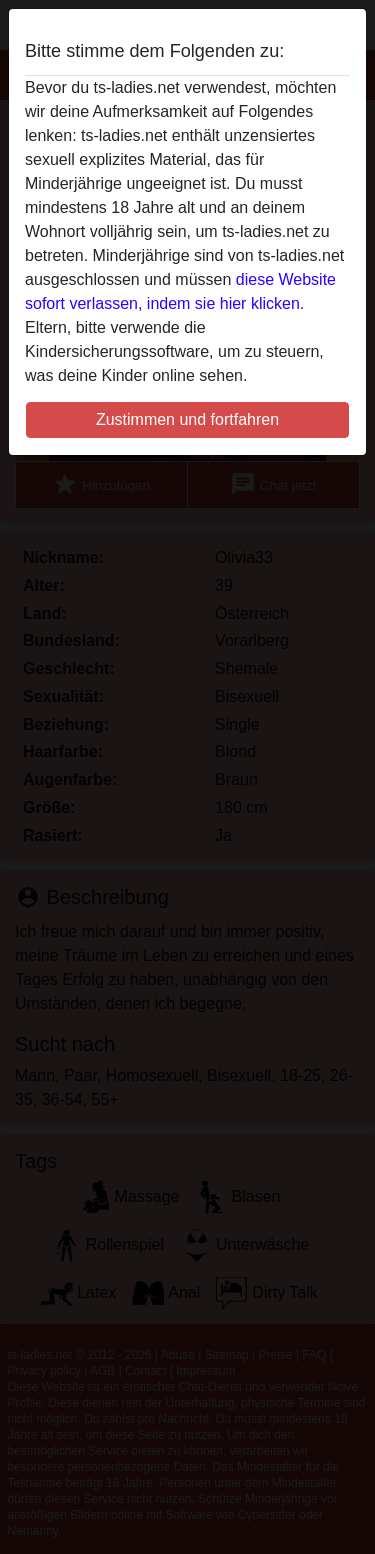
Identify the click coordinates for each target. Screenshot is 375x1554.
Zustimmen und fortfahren (187, 419)
